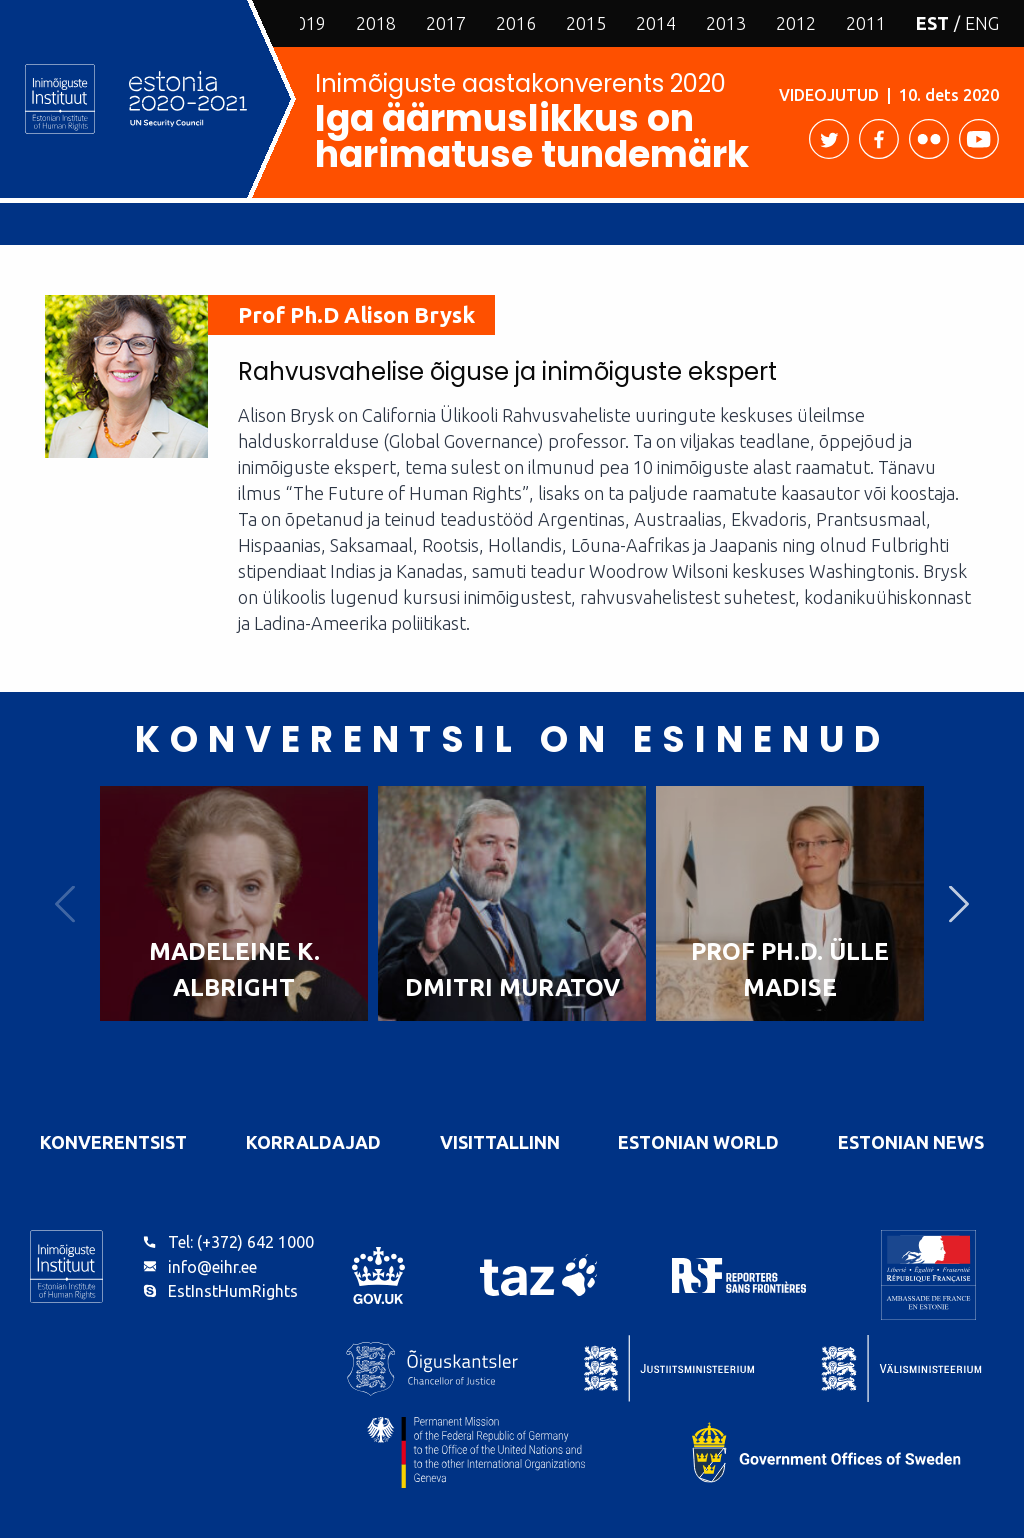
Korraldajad (313, 1142)
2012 (796, 23)
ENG (982, 23)
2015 (586, 23)
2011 (866, 23)
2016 (516, 23)
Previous (65, 903)
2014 (656, 23)
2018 (376, 23)
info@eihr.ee (212, 1267)
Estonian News (911, 1142)
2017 (446, 23)
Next (959, 903)
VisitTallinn (500, 1142)
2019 (306, 23)
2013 (726, 23)
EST (932, 23)
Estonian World (698, 1142)
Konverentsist (113, 1142)
